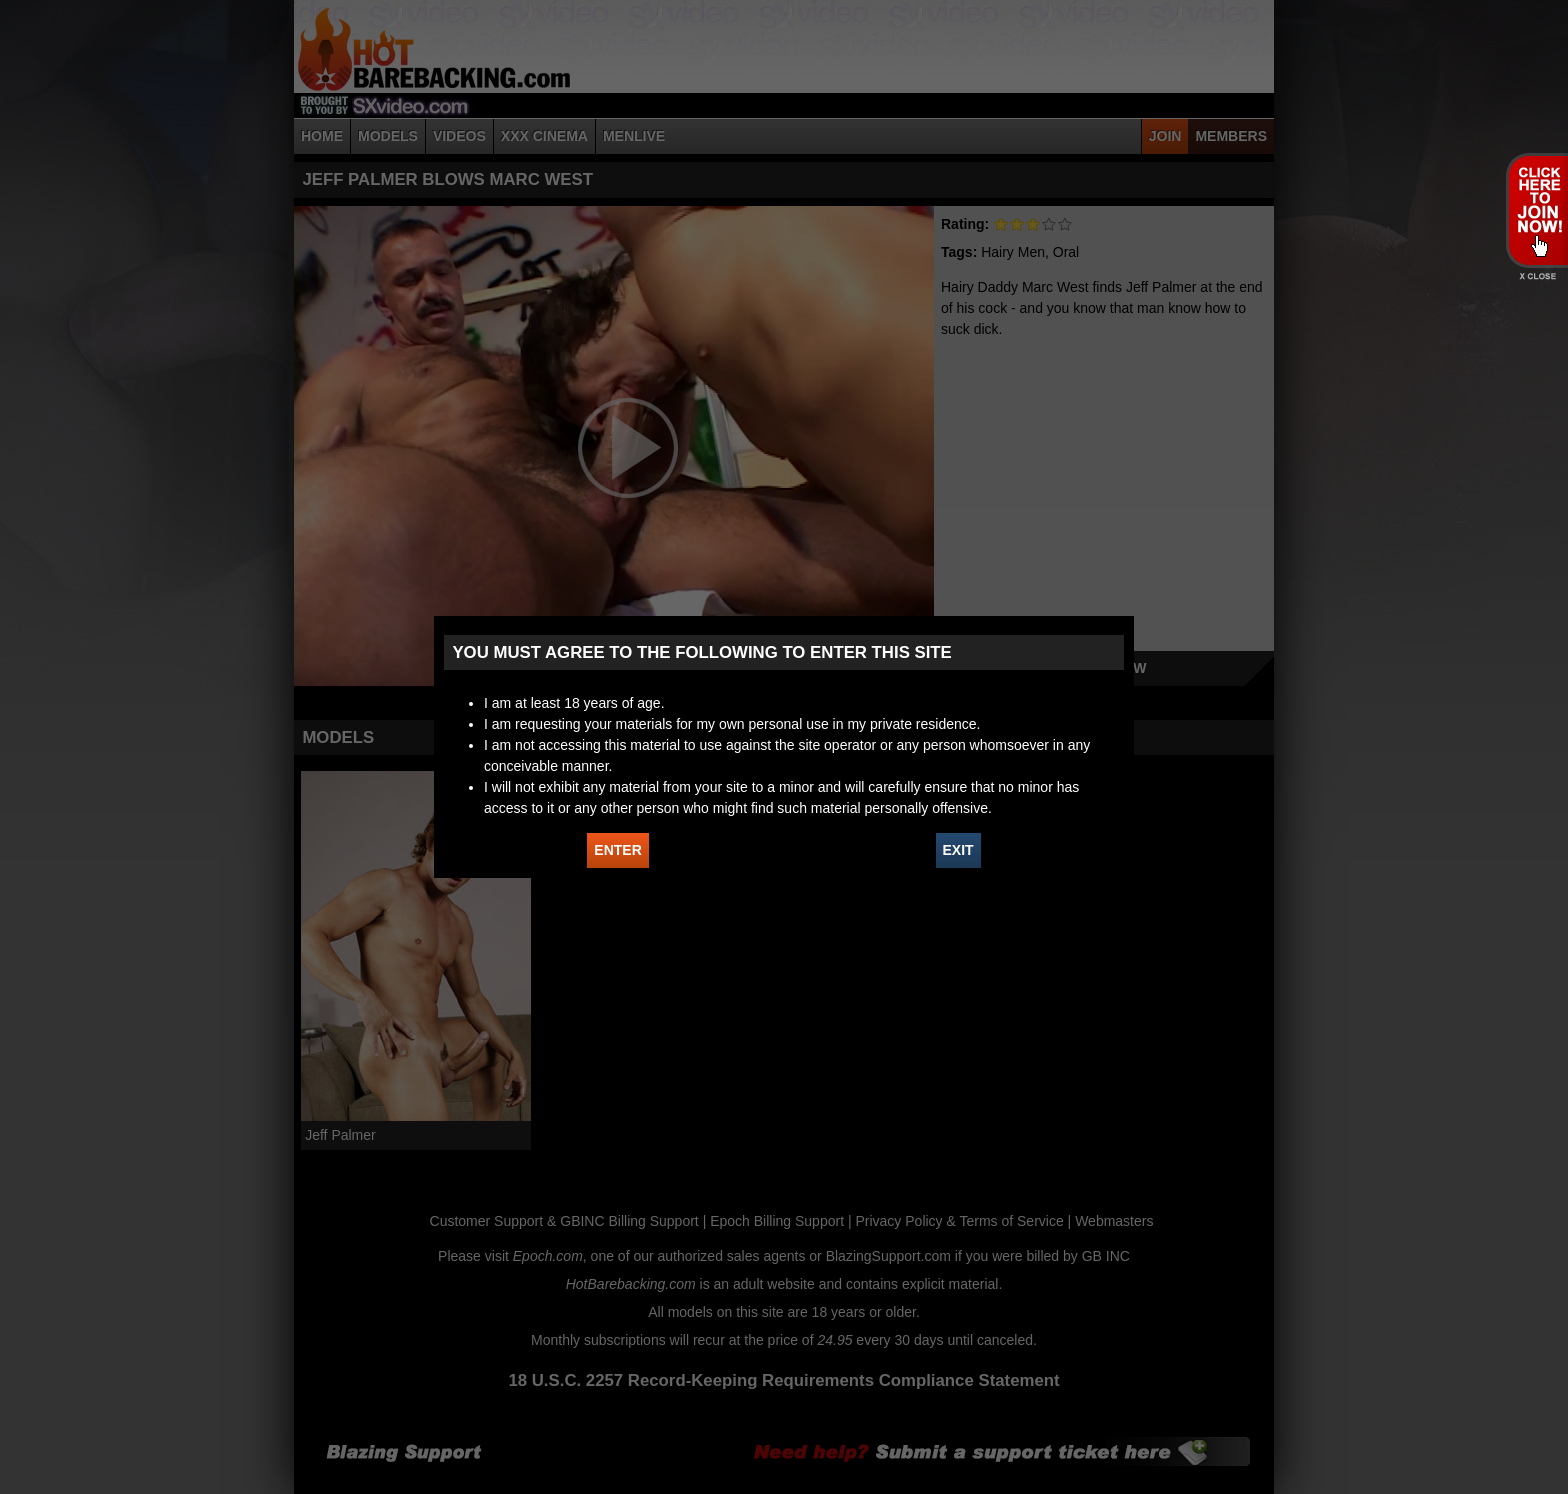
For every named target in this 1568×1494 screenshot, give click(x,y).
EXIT (958, 850)
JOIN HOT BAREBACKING (1536, 210)
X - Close (1536, 276)
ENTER (617, 850)
